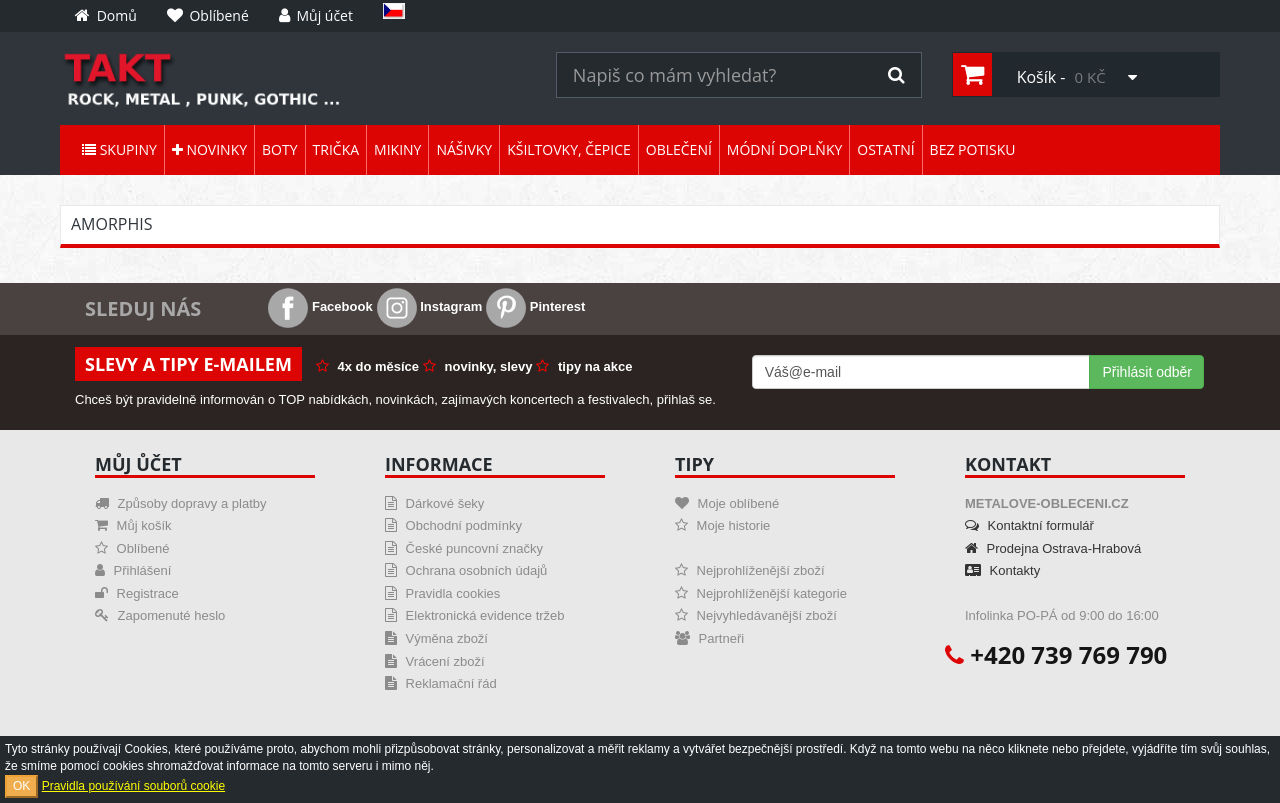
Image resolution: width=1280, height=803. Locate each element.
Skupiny (119, 149)
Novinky (209, 149)
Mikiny (397, 149)
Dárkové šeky (434, 503)
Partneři (709, 638)
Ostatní (885, 149)
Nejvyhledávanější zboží (756, 615)
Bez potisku (973, 149)
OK (21, 786)
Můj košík (133, 525)
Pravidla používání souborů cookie (133, 786)
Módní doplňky (784, 149)
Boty (279, 149)
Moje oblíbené (727, 503)
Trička (336, 149)
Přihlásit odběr (1147, 372)
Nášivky (464, 149)
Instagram (430, 306)
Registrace (137, 593)
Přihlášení (133, 570)
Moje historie (722, 525)
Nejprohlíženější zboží (750, 570)
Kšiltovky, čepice (569, 149)
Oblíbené (132, 548)
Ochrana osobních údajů (466, 570)
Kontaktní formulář (1029, 525)
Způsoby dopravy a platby (180, 503)
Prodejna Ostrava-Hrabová (1053, 548)
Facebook (320, 306)
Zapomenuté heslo (160, 615)
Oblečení (679, 149)
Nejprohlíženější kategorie (761, 593)
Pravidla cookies (442, 593)
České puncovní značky (464, 548)
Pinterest (535, 306)
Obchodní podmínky (453, 525)
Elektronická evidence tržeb (475, 615)
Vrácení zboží (435, 661)
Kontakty (1002, 570)
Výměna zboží (436, 638)
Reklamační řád (441, 683)
